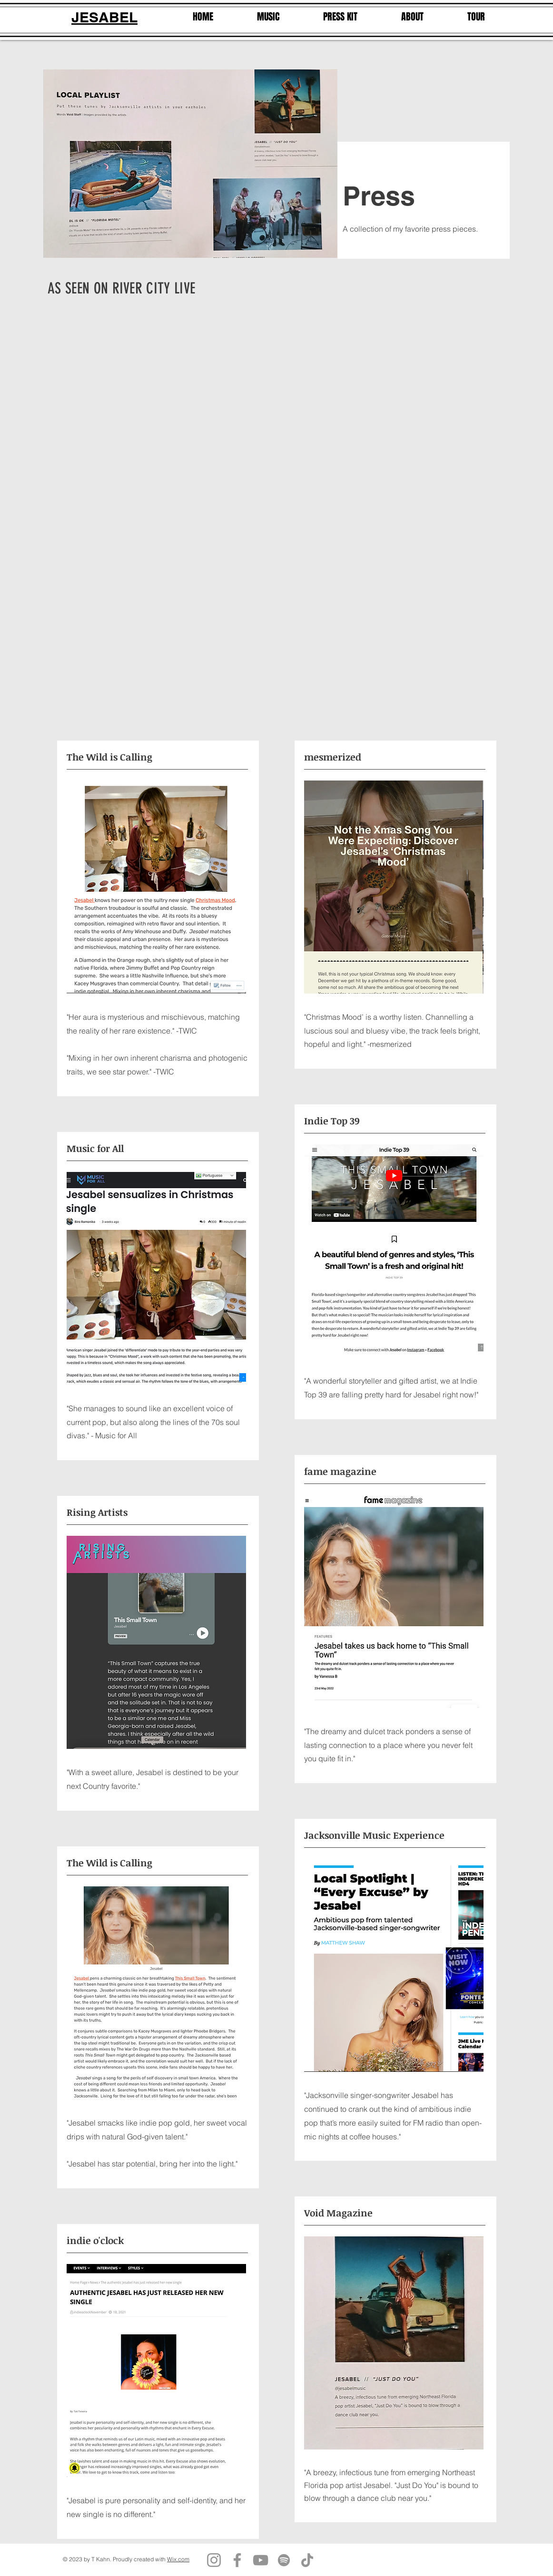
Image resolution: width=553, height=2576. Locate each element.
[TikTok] (307, 2560)
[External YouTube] (211, 392)
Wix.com (178, 2559)
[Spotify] (284, 2560)
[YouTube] (260, 2560)
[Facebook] (237, 2560)
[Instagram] (214, 2560)
